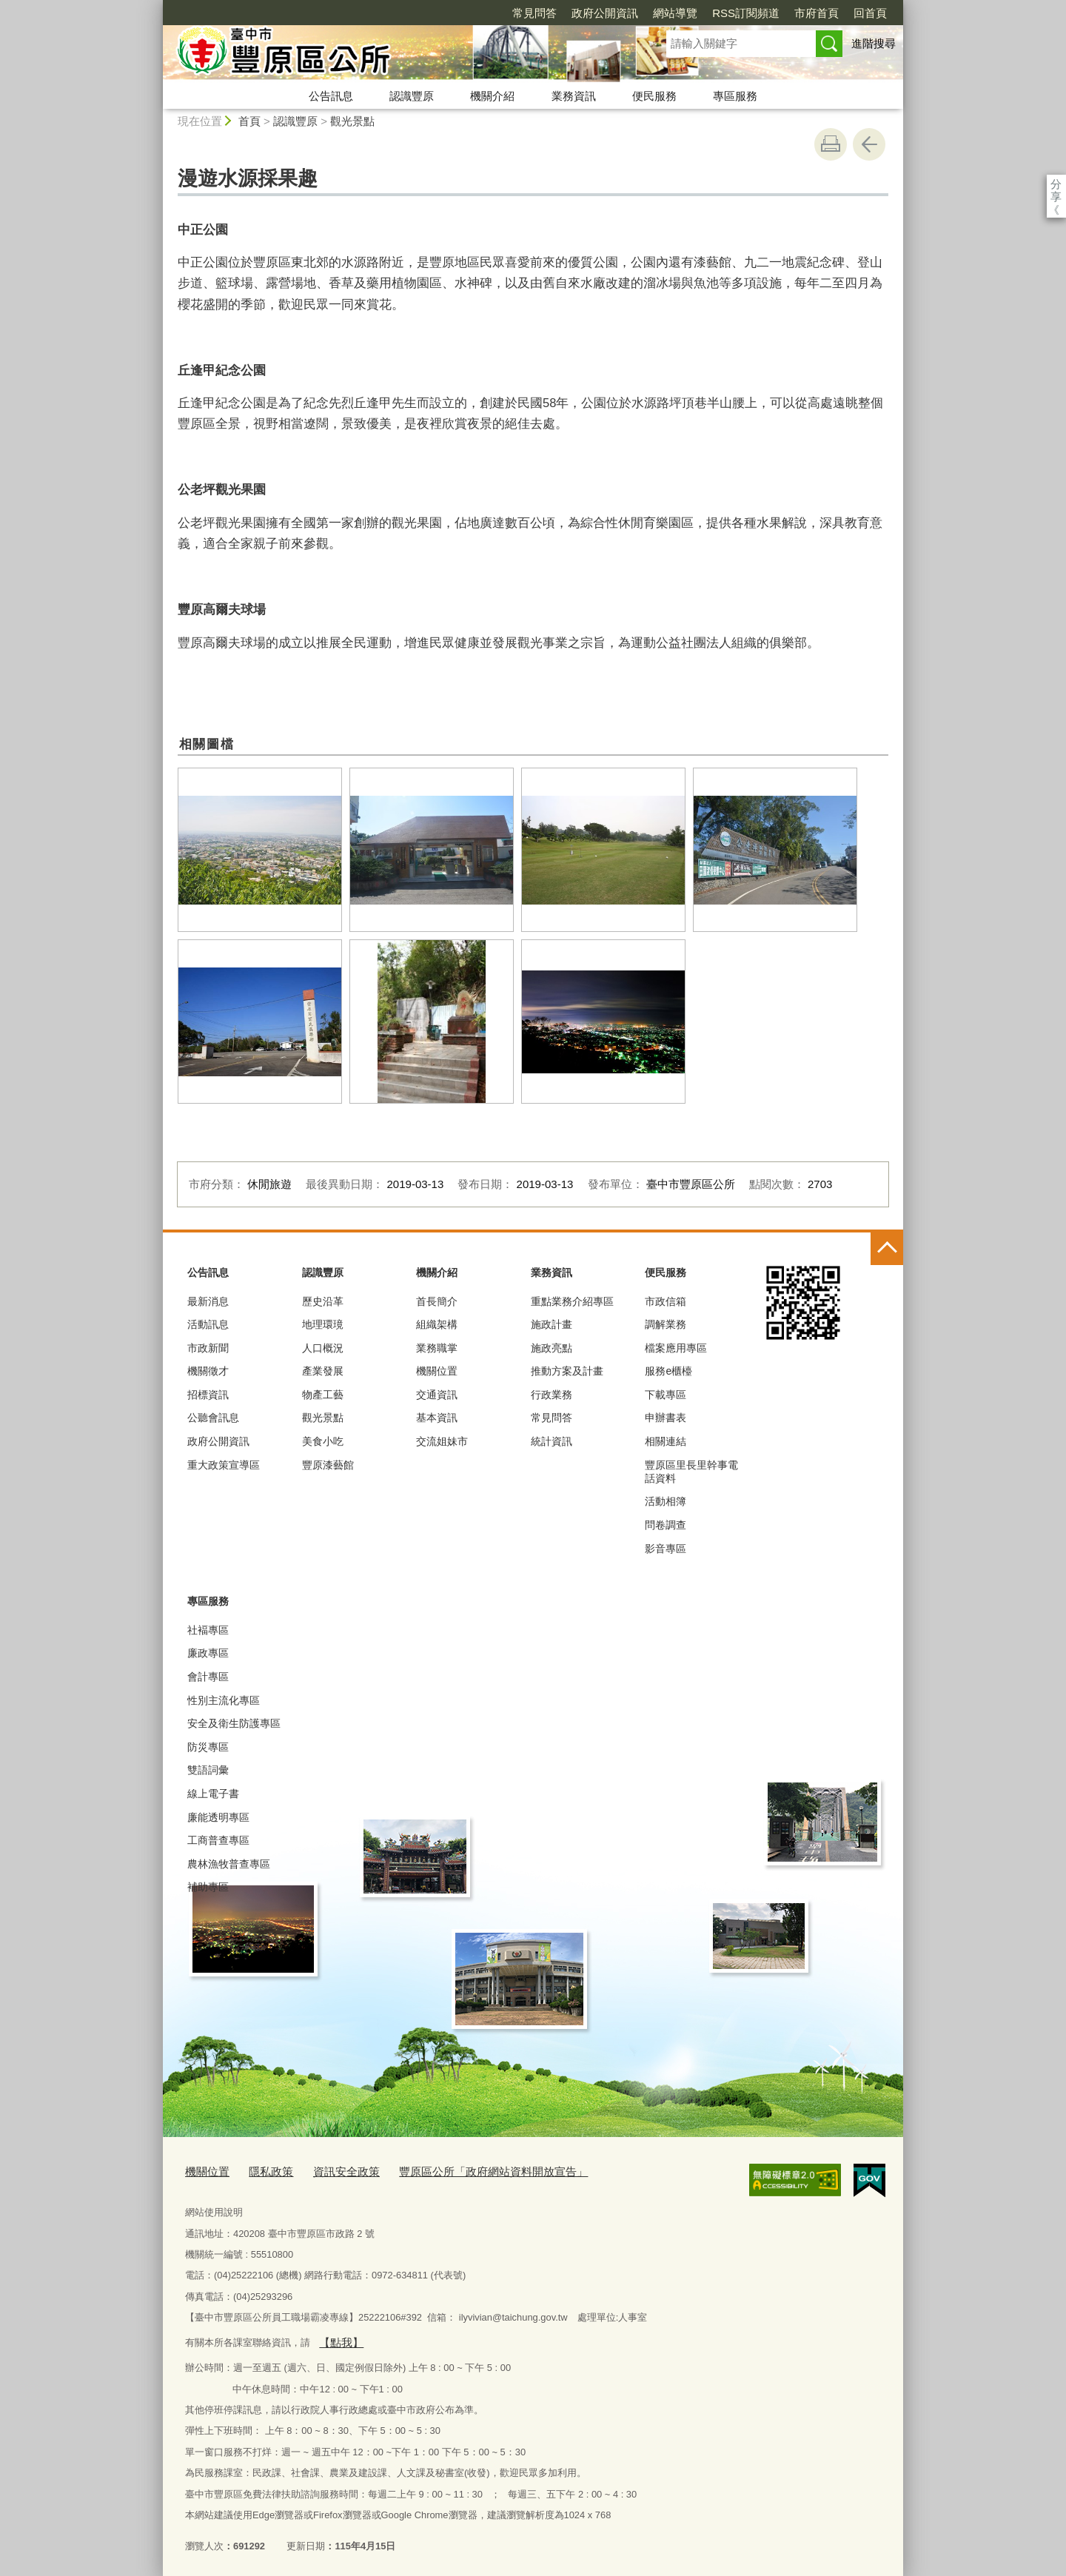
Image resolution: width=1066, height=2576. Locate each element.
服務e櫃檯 (668, 1371)
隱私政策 (262, 2170)
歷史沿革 (322, 1301)
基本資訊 (436, 1417)
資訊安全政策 (330, 2170)
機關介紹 (492, 96)
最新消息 (208, 1301)
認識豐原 (411, 96)
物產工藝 (322, 1395)
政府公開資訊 (519, 13)
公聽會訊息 (213, 1417)
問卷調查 (665, 1525)
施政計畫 (551, 1324)
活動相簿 (665, 1501)
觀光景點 (352, 121)
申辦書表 (665, 1417)
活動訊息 (208, 1324)
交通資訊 (436, 1395)
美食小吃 (322, 1441)
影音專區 (665, 1548)
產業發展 (322, 1371)
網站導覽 (590, 13)
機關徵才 (208, 1371)
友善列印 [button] (830, 144)
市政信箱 (665, 1301)
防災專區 (208, 1747)
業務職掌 (436, 1348)
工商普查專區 (218, 1840)
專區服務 (735, 96)
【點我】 (337, 2338)
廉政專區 (208, 1653)
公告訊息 (331, 96)
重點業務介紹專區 (572, 1301)
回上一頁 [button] (869, 144)
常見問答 (449, 13)
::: (156, 6)
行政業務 (551, 1395)
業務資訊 (574, 96)
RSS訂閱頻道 (660, 13)
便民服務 (654, 96)
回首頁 (785, 13)
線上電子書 (213, 1793)
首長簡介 (436, 1301)
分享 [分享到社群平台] (1056, 183)
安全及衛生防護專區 (234, 1723)
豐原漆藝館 (328, 1465)
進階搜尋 (873, 43)
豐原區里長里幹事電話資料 (691, 1471)
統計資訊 (551, 1441)
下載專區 (665, 1395)
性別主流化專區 (223, 1700)
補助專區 (208, 1887)
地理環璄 (322, 1324)
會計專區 (208, 1677)
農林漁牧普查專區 (228, 1864)
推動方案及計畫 (567, 1371)
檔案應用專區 (676, 1348)
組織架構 (436, 1324)
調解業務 (665, 1324)
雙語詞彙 (208, 1770)
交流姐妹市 (442, 1441)
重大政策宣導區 (223, 1465)
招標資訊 (208, 1395)
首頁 (249, 121)
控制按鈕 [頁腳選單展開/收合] (887, 1248)
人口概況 (322, 1348)
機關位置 (436, 1371)
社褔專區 (208, 1630)
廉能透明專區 (218, 1817)
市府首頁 (731, 13)
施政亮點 (551, 1348)
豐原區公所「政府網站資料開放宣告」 (460, 2170)
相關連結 (665, 1441)
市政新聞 (208, 1348)
